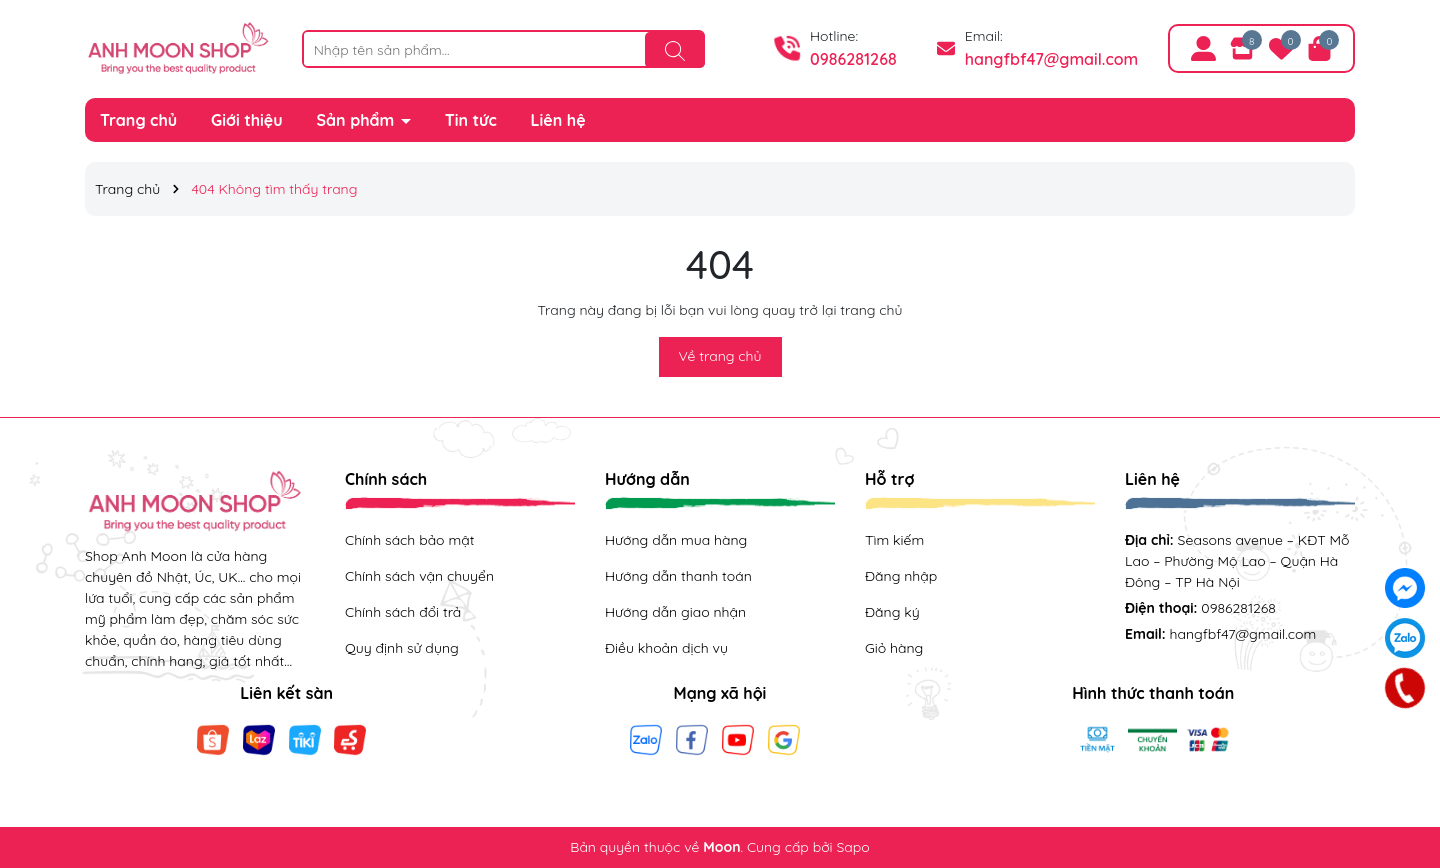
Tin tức (471, 120)
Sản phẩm (358, 120)
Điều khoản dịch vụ (666, 648)
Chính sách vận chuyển (419, 576)
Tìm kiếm (894, 540)
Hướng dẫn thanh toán (678, 576)
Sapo (852, 847)
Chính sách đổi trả (403, 612)
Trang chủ (138, 120)
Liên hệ (558, 120)
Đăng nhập (901, 576)
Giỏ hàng (894, 648)
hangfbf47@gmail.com (1052, 59)
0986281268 (853, 59)
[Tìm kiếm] (675, 50)
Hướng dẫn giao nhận (675, 612)
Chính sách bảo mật (409, 540)
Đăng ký (892, 612)
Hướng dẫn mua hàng (676, 540)
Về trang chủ (720, 356)
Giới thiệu (247, 120)
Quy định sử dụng (402, 648)
